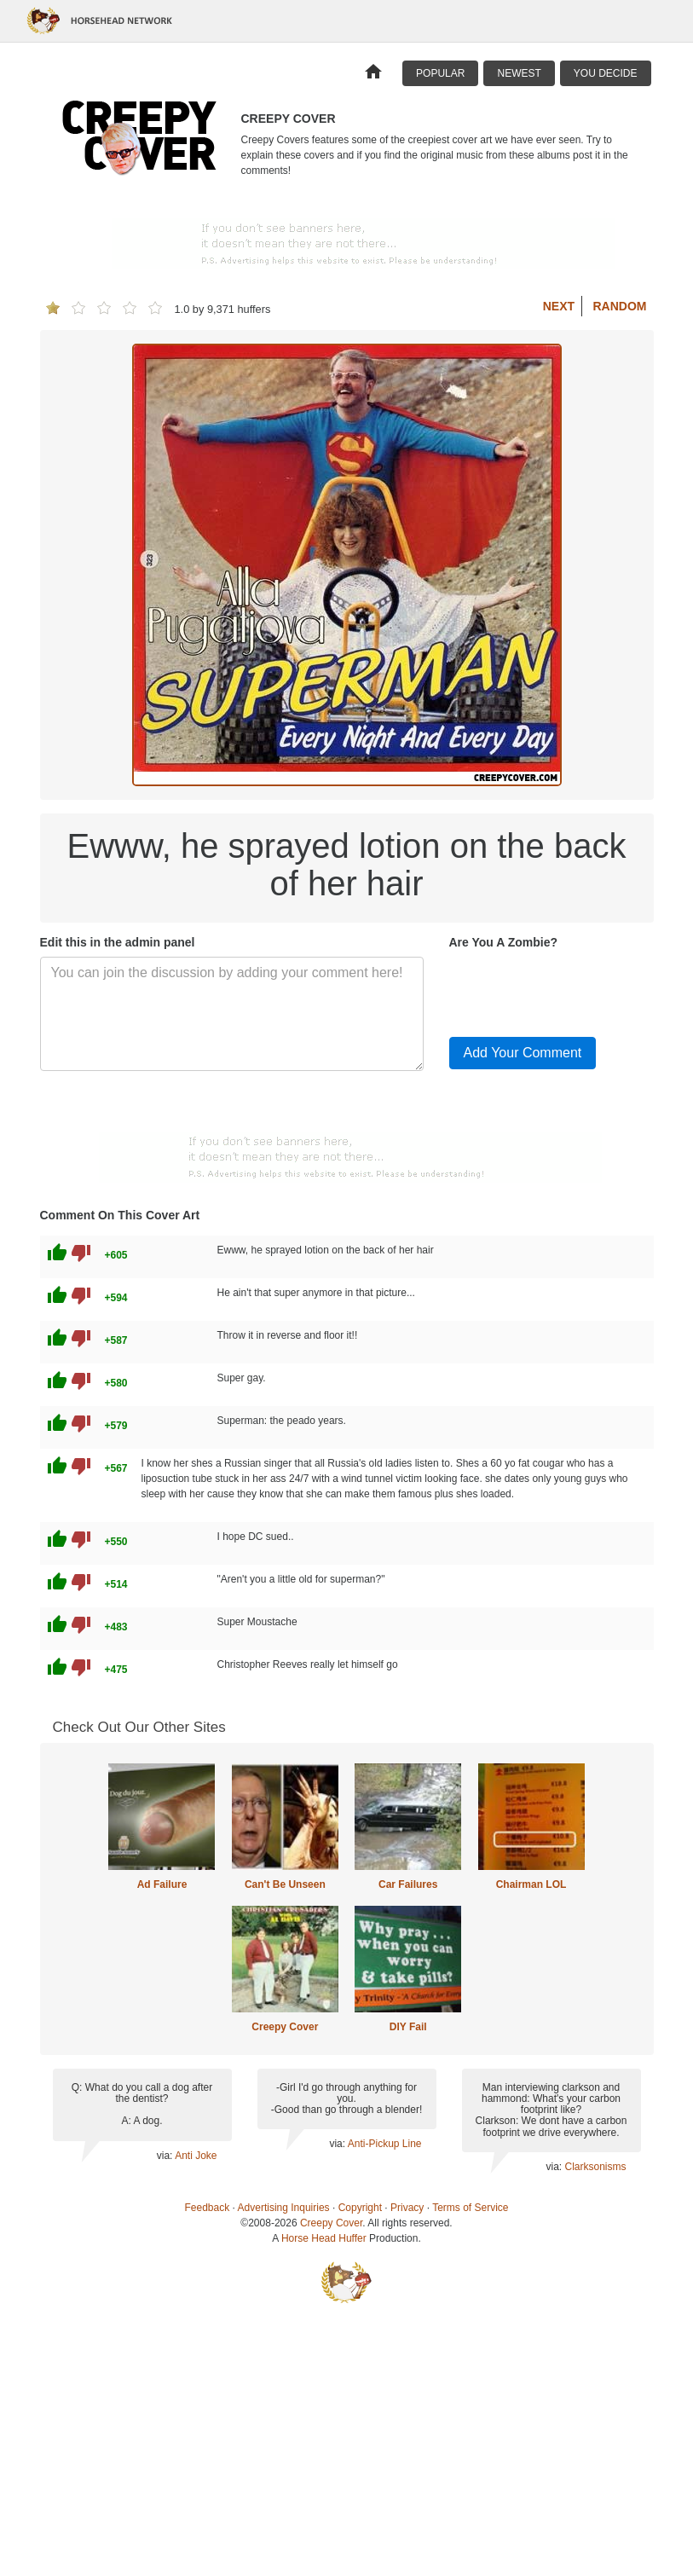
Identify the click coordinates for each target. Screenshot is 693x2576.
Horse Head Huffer (324, 2238)
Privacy (407, 2208)
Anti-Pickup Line (385, 2144)
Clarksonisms (595, 2167)
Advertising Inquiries (284, 2208)
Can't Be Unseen (285, 1884)
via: (166, 2156)
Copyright (360, 2208)
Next (559, 306)
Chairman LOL (531, 1884)
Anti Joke (196, 2156)
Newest (518, 73)
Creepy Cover (284, 2027)
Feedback (207, 2208)
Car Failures (407, 1884)
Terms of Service (470, 2208)
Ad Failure (162, 1884)
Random (620, 306)
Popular (440, 73)
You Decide (606, 73)
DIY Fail (408, 2027)
